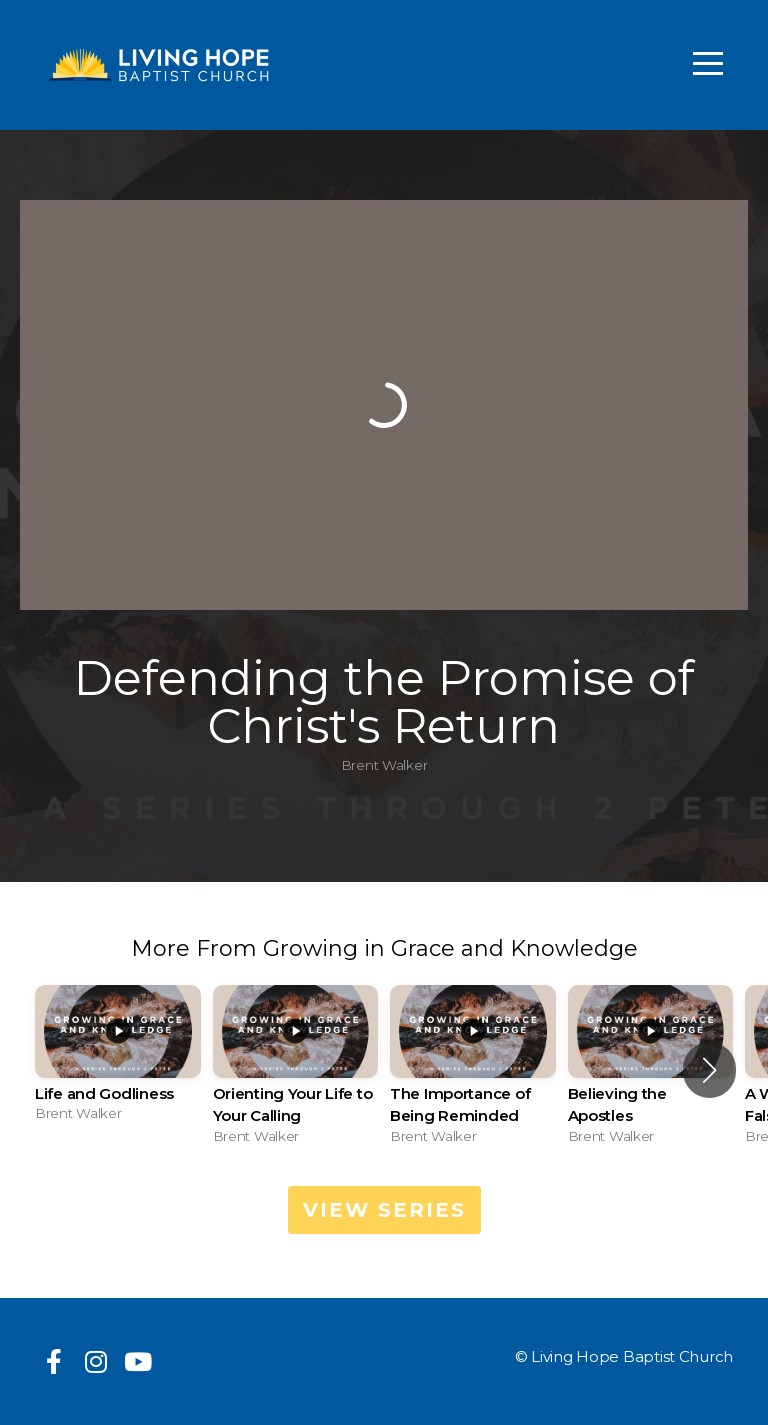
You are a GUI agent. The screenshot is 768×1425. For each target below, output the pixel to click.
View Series (384, 1210)
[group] (118, 1059)
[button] (709, 1070)
